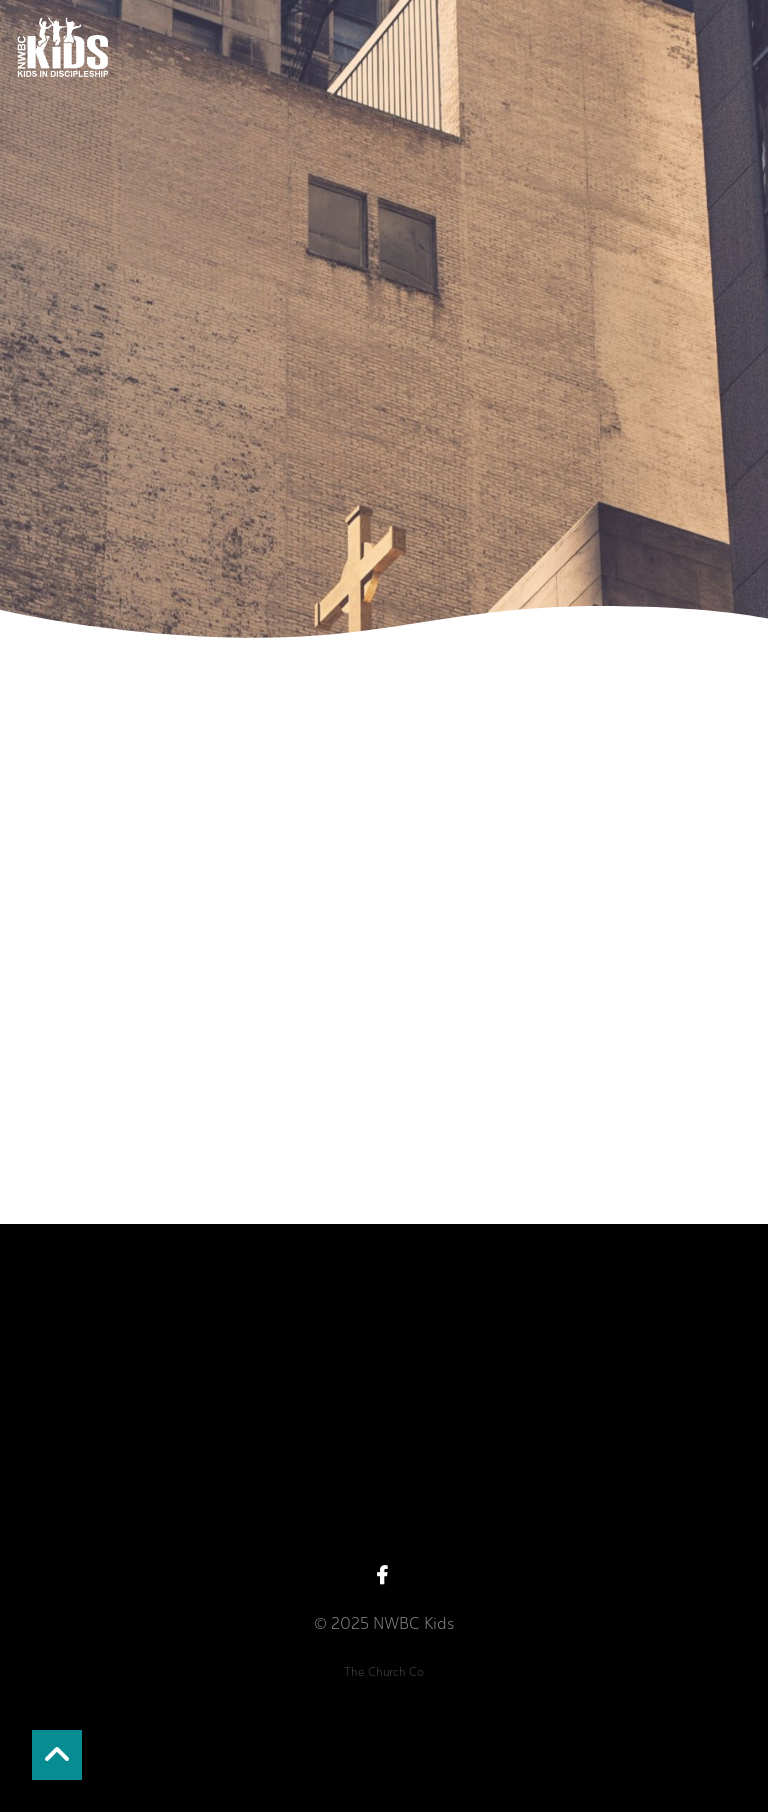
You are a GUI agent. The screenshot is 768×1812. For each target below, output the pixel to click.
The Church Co (384, 1672)
